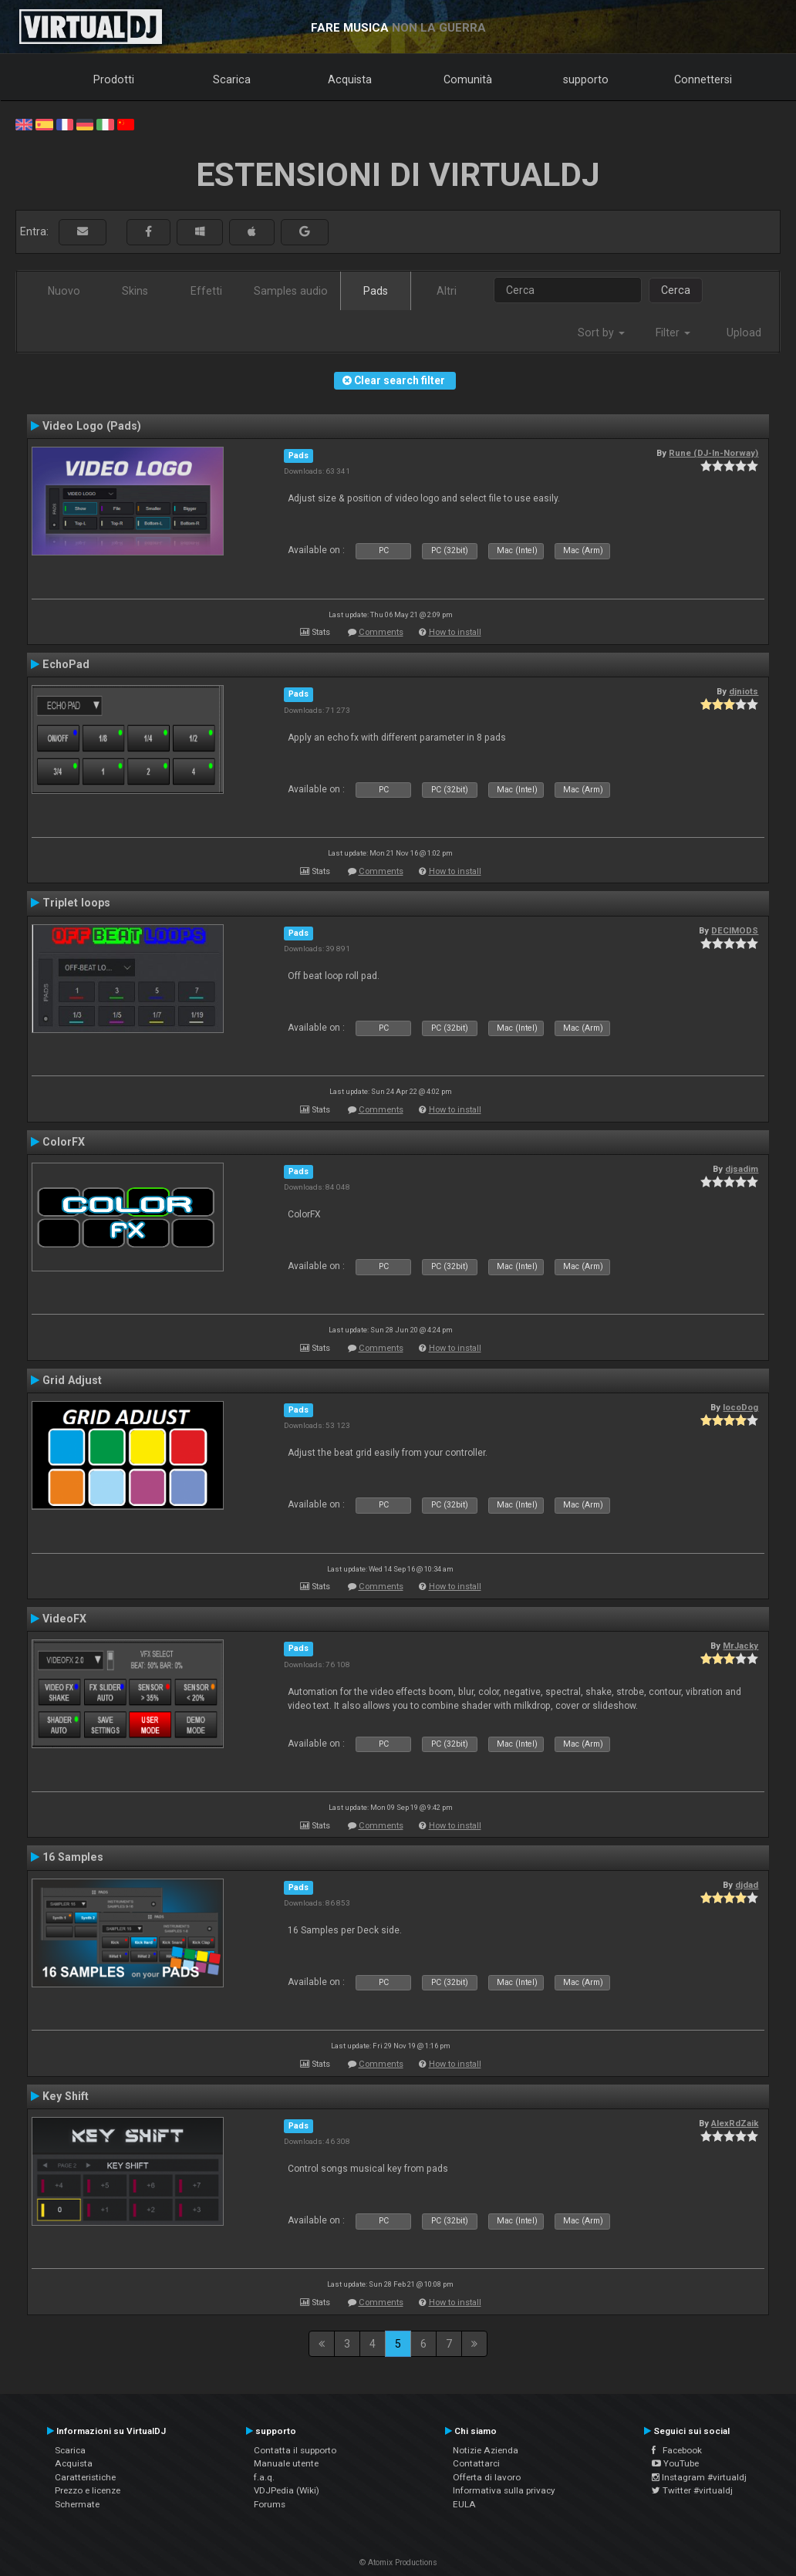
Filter (673, 332)
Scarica (232, 79)
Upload (744, 332)
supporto (586, 79)
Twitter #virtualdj (692, 2490)
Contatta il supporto (295, 2450)
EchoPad (65, 664)
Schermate (77, 2504)
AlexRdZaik (734, 2123)
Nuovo (64, 291)
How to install (455, 632)
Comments (381, 632)
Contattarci (476, 2463)
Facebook (677, 2450)
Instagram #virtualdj (699, 2477)
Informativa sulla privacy (504, 2490)
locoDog (740, 1407)
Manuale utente (286, 2463)
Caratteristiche (85, 2477)
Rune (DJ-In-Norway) (713, 452)
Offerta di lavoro (487, 2477)
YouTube (675, 2463)
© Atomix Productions (398, 2562)
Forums (269, 2504)
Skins (135, 291)
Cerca (675, 290)
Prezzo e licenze (87, 2490)
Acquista (350, 79)
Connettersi (703, 79)
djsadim (741, 1168)
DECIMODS (734, 930)
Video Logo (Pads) (91, 426)
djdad (746, 1884)
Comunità (468, 79)
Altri (447, 291)
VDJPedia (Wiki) (286, 2490)
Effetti (206, 291)
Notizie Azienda (485, 2450)
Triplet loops (76, 902)
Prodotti (113, 79)
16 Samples (72, 1857)
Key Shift (65, 2096)
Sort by (601, 332)
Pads (375, 291)
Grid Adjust (72, 1380)
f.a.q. (264, 2477)
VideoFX (64, 1618)
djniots (743, 691)
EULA (464, 2504)
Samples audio (291, 291)
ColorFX (63, 1142)
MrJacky (740, 1645)
